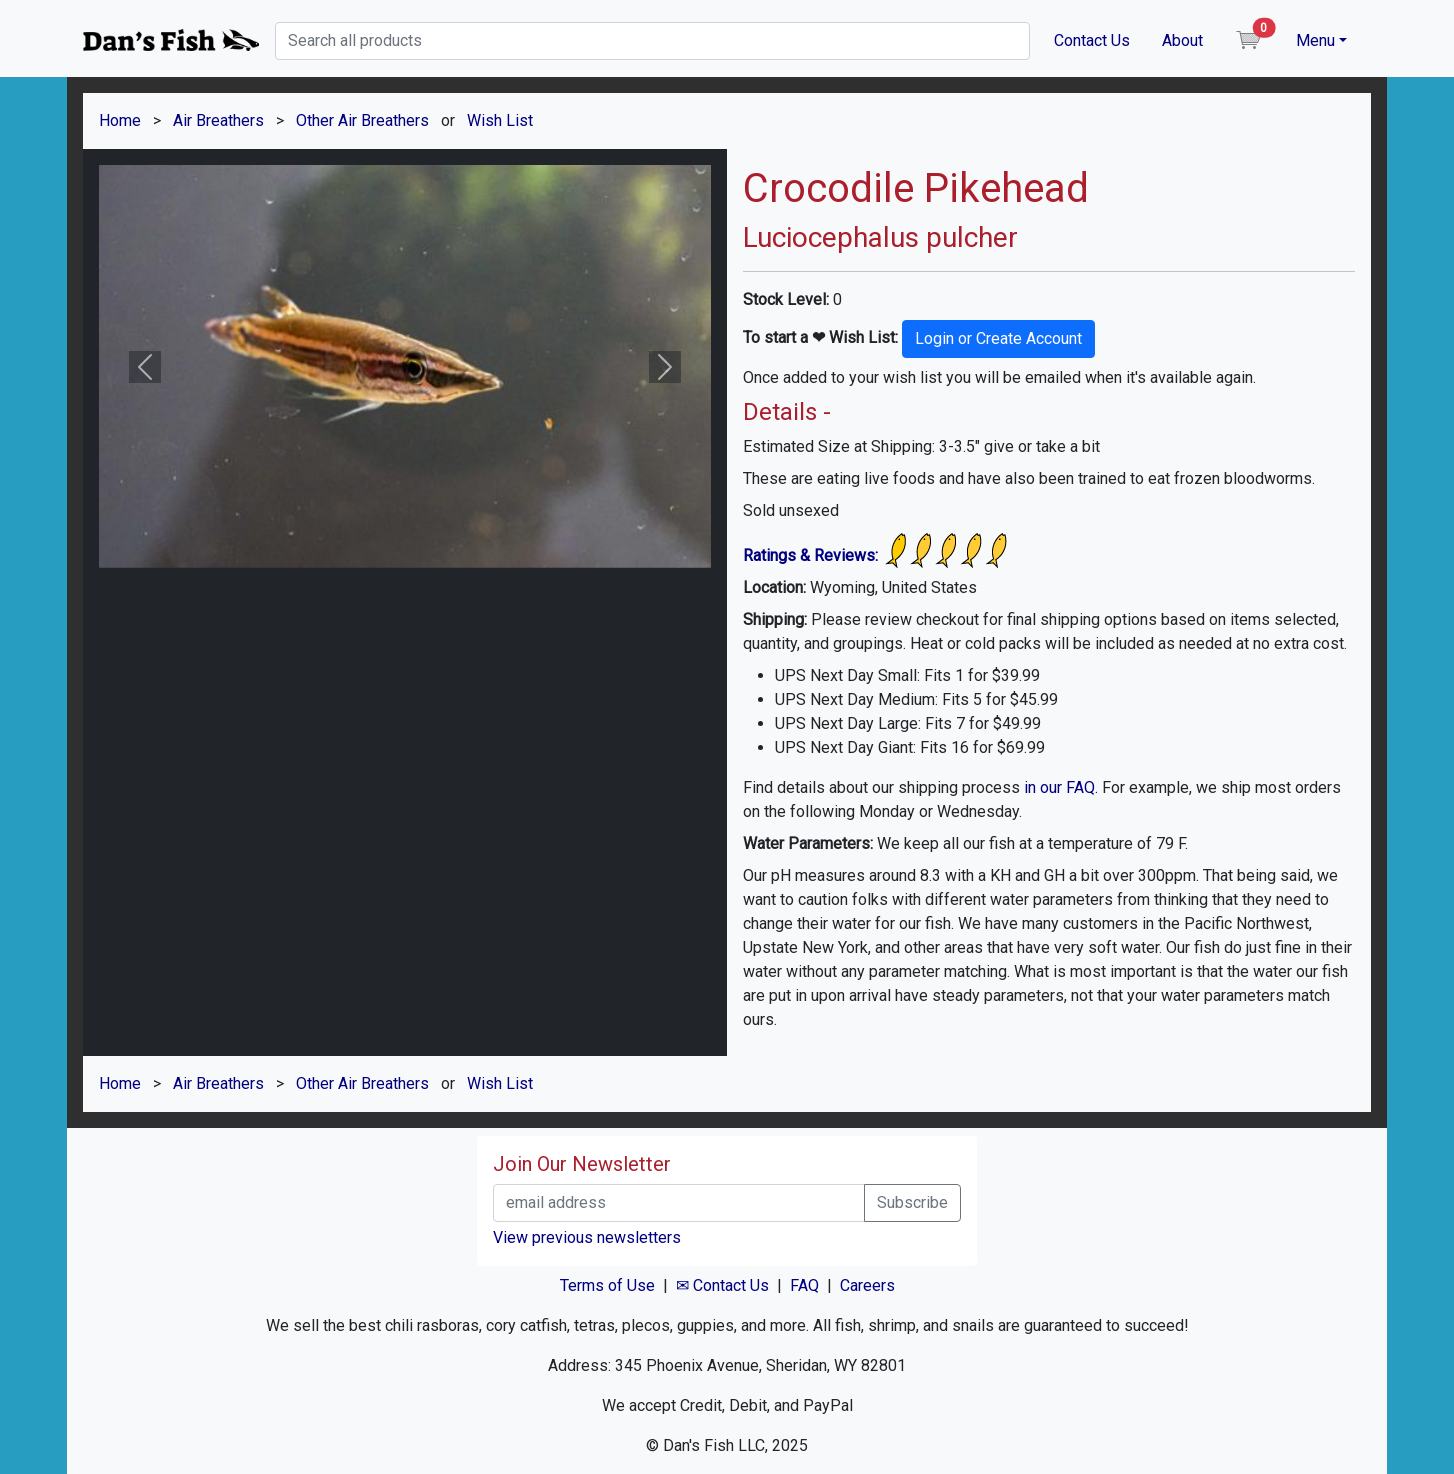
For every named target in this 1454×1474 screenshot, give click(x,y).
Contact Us (1092, 40)
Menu (1315, 40)
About (1182, 40)
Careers (867, 1285)
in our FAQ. (1061, 787)
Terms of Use (607, 1285)
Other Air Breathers (362, 120)
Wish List (500, 120)
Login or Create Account (998, 338)
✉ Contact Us (722, 1285)
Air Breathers (218, 120)
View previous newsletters (587, 1237)
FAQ (804, 1285)
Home (120, 120)
